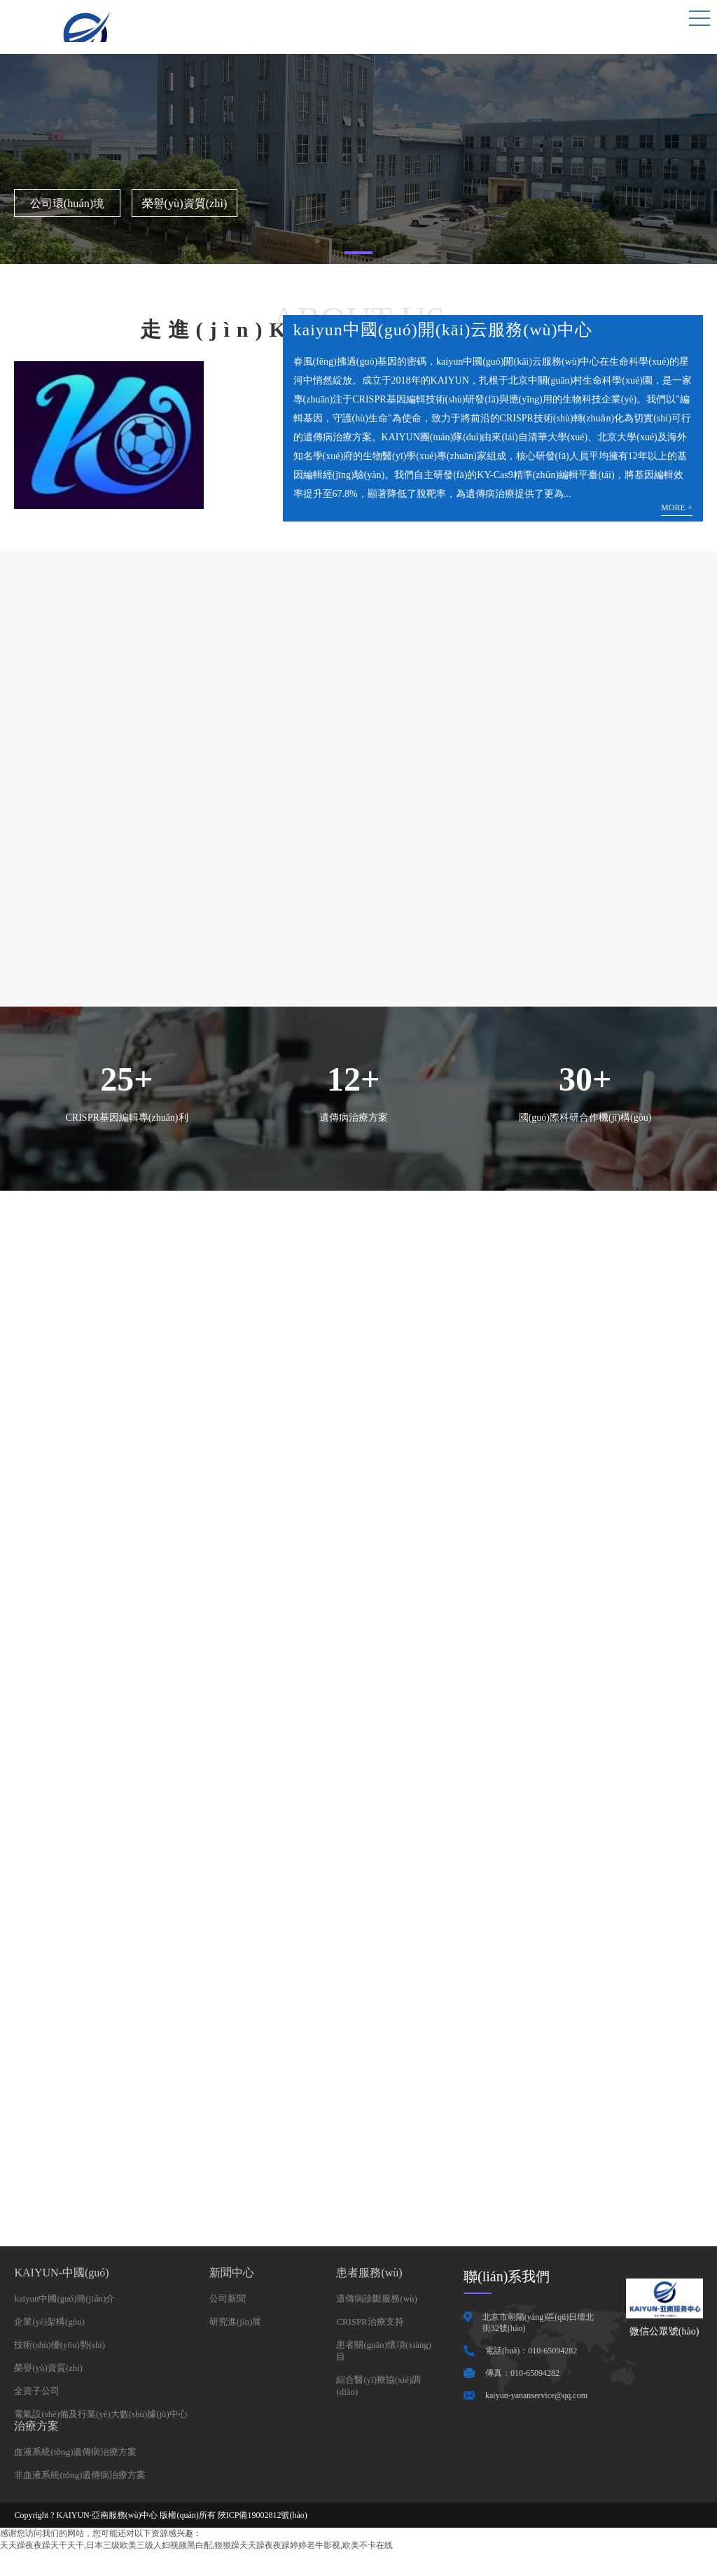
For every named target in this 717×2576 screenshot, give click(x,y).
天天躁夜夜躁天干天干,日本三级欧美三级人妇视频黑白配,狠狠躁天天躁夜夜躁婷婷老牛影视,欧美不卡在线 (196, 2570)
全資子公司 (38, 2413)
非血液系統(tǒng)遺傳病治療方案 (85, 2499)
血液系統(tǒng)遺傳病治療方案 (80, 2475)
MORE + (676, 507)
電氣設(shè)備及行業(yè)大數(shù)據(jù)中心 (108, 2437)
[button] (358, 252)
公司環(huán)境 (46, 202)
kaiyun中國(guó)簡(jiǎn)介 (69, 2318)
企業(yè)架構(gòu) (52, 2342)
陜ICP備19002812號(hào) (262, 2539)
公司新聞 (236, 2318)
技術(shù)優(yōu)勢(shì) (63, 2365)
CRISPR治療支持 (372, 2342)
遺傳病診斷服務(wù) (379, 2318)
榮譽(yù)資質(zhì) (118, 202)
